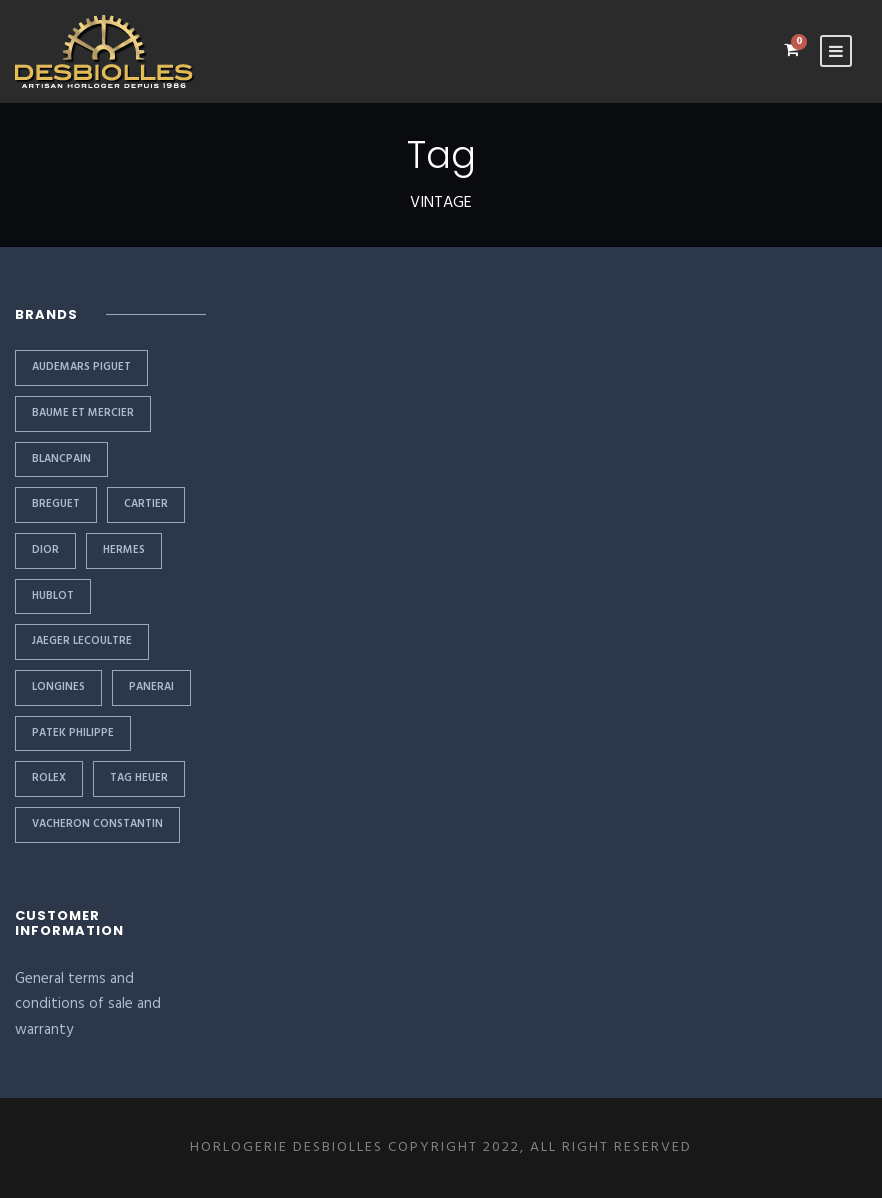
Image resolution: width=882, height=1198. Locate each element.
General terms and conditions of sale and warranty (88, 1004)
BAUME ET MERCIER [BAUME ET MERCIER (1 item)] (83, 413)
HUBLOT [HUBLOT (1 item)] (53, 596)
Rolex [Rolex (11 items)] (49, 778)
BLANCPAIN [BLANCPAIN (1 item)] (61, 459)
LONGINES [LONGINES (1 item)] (58, 687)
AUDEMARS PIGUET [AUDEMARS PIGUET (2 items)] (81, 367)
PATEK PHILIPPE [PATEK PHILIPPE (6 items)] (73, 733)
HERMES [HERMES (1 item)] (124, 550)
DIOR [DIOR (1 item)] (45, 550)
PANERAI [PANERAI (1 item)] (151, 687)
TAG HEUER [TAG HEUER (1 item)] (139, 778)
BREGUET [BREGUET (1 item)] (56, 504)
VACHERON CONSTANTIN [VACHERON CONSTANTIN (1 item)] (97, 824)
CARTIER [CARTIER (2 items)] (146, 504)
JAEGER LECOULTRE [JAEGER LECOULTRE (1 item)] (82, 641)
